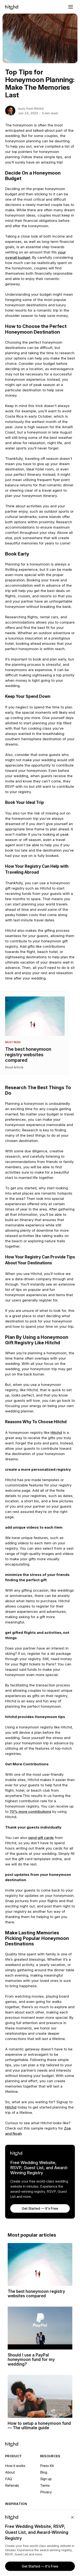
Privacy (46, 2492)
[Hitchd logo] (11, 2447)
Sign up (46, 2479)
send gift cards (41, 1838)
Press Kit (47, 2466)
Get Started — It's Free (40, 2208)
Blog (43, 2472)
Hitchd (39, 108)
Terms (45, 2485)
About (10, 2472)
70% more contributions (30, 1811)
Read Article (14, 1067)
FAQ (8, 2479)
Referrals (12, 2485)
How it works (15, 2466)
